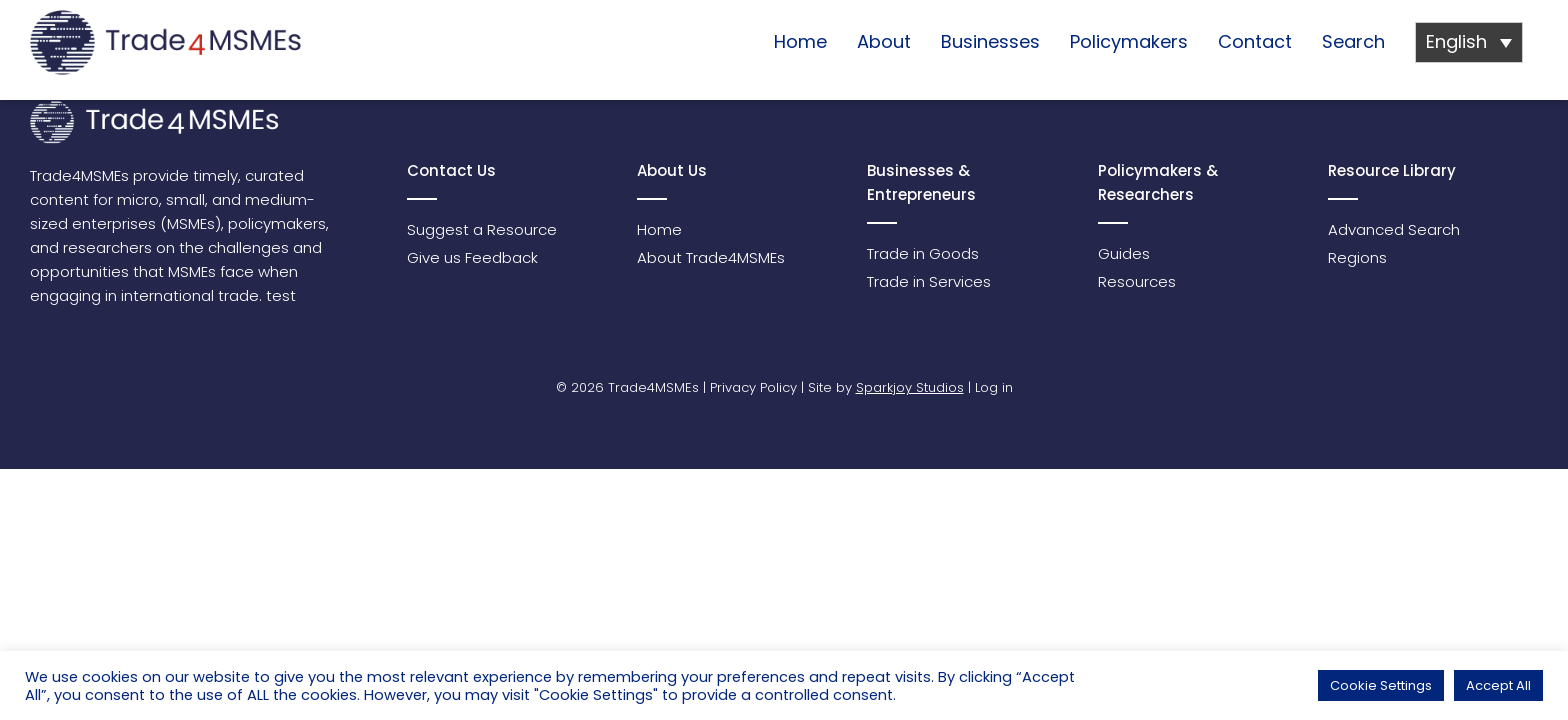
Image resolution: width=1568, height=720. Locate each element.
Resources (1137, 281)
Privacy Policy (753, 387)
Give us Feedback (472, 257)
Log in (994, 387)
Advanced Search (1394, 229)
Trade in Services (929, 281)
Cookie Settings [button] (1381, 685)
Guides (1124, 253)
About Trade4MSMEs (711, 257)
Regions (1357, 257)
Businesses (990, 41)
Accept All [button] (1498, 685)
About (884, 41)
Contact (1255, 41)
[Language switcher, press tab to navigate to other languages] (1469, 42)
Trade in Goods (923, 253)
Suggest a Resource (482, 229)
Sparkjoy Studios (910, 387)
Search (1353, 41)
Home (800, 41)
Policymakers (1129, 41)
